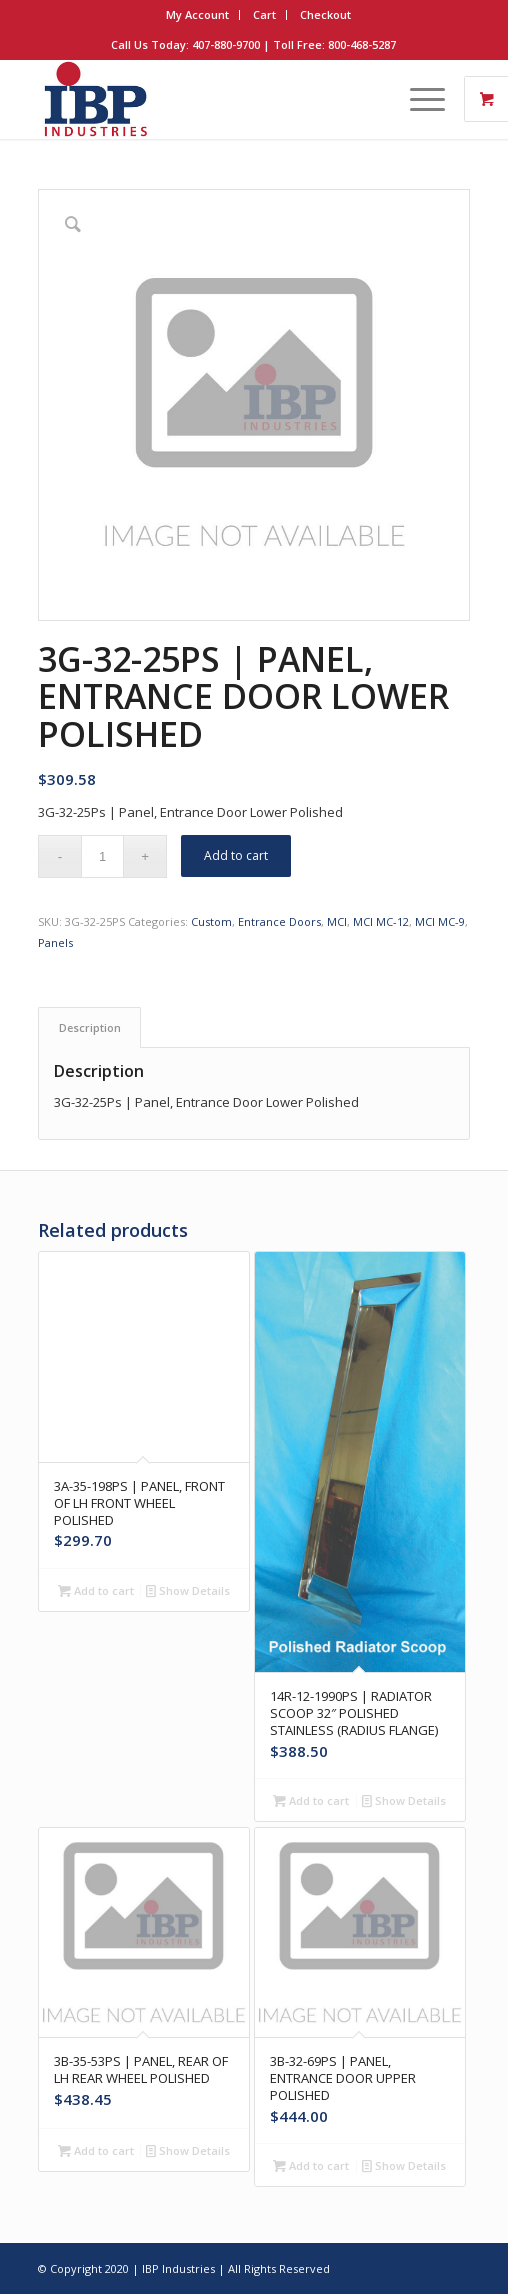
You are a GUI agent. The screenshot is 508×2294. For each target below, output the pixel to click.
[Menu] (417, 99)
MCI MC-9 (440, 921)
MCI (337, 921)
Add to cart (236, 855)
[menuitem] (198, 15)
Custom (211, 921)
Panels (55, 942)
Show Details (188, 1590)
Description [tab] (90, 1027)
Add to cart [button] (96, 1590)
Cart (264, 14)
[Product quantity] (102, 856)
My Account (197, 14)
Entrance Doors (279, 921)
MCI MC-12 (381, 921)
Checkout (325, 14)
